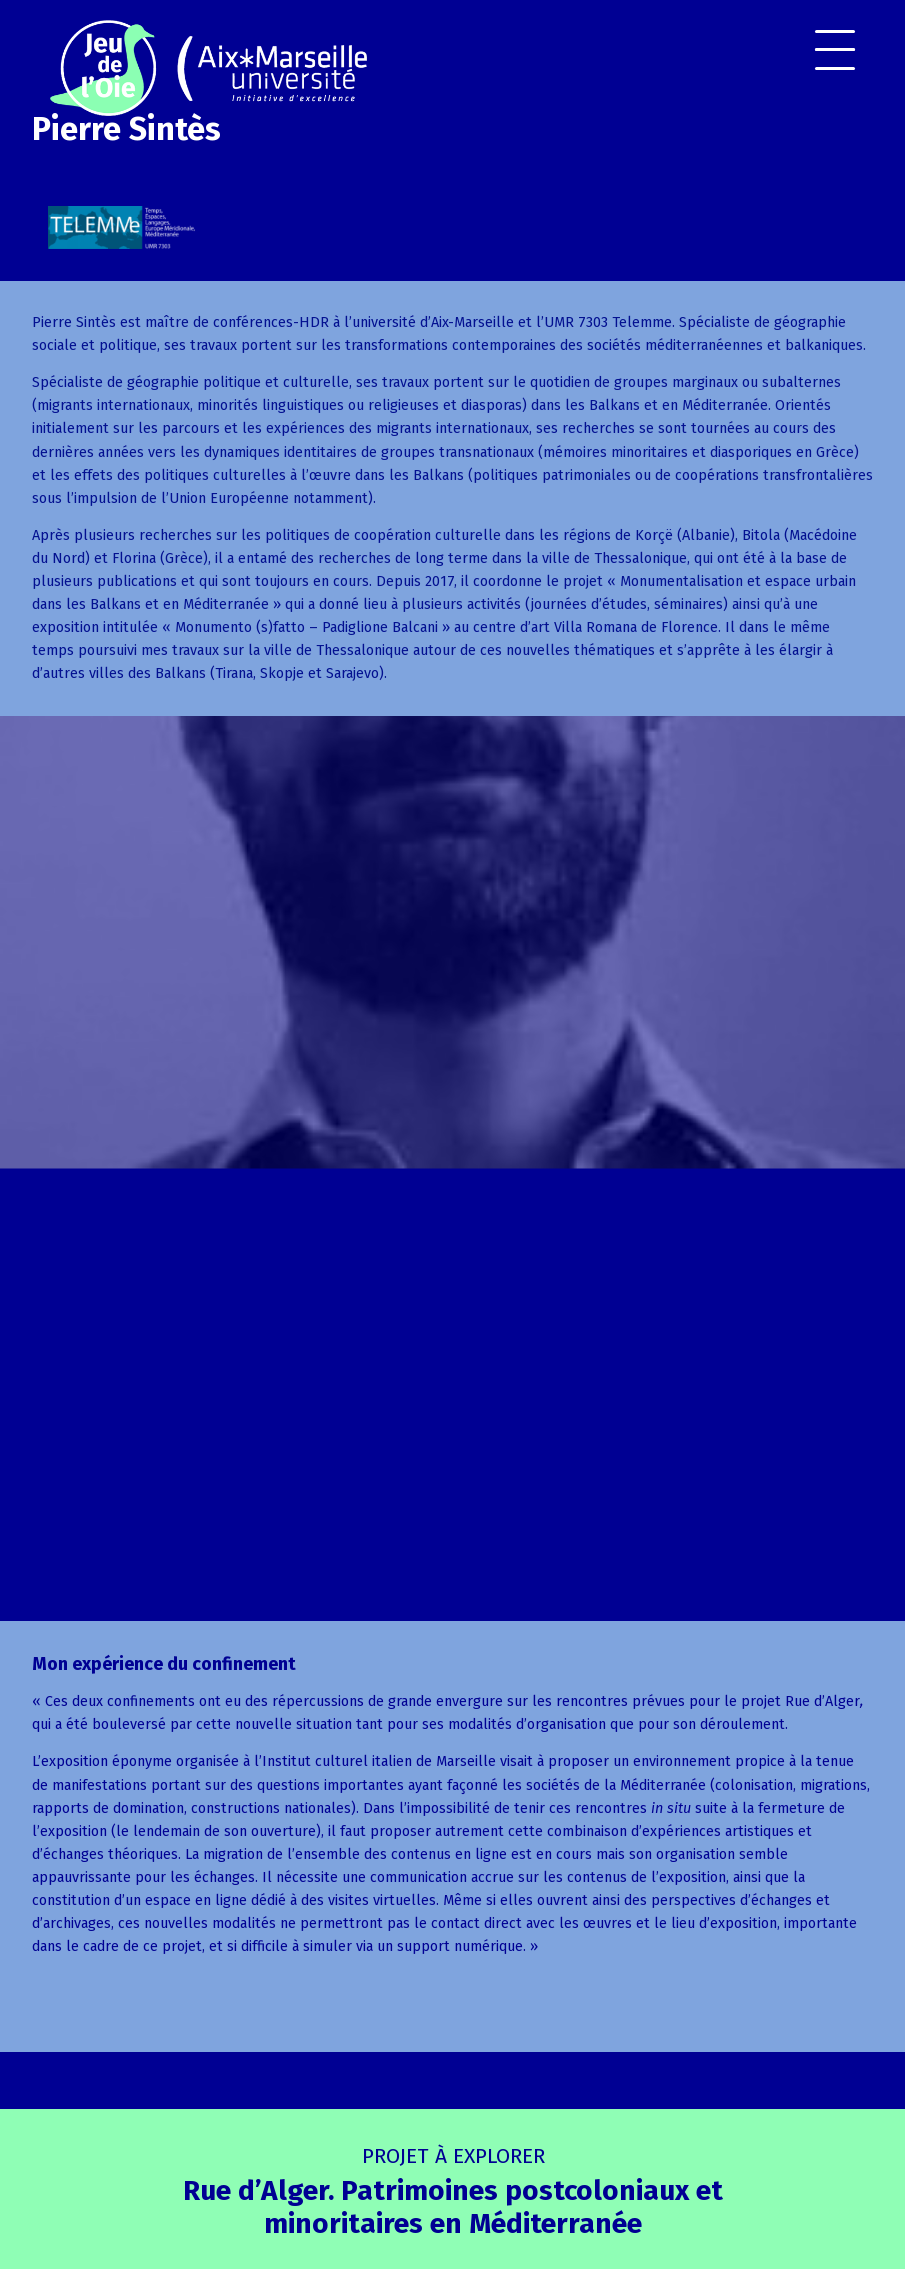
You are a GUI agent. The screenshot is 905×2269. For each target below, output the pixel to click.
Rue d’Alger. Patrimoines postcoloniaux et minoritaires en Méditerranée (453, 2191)
